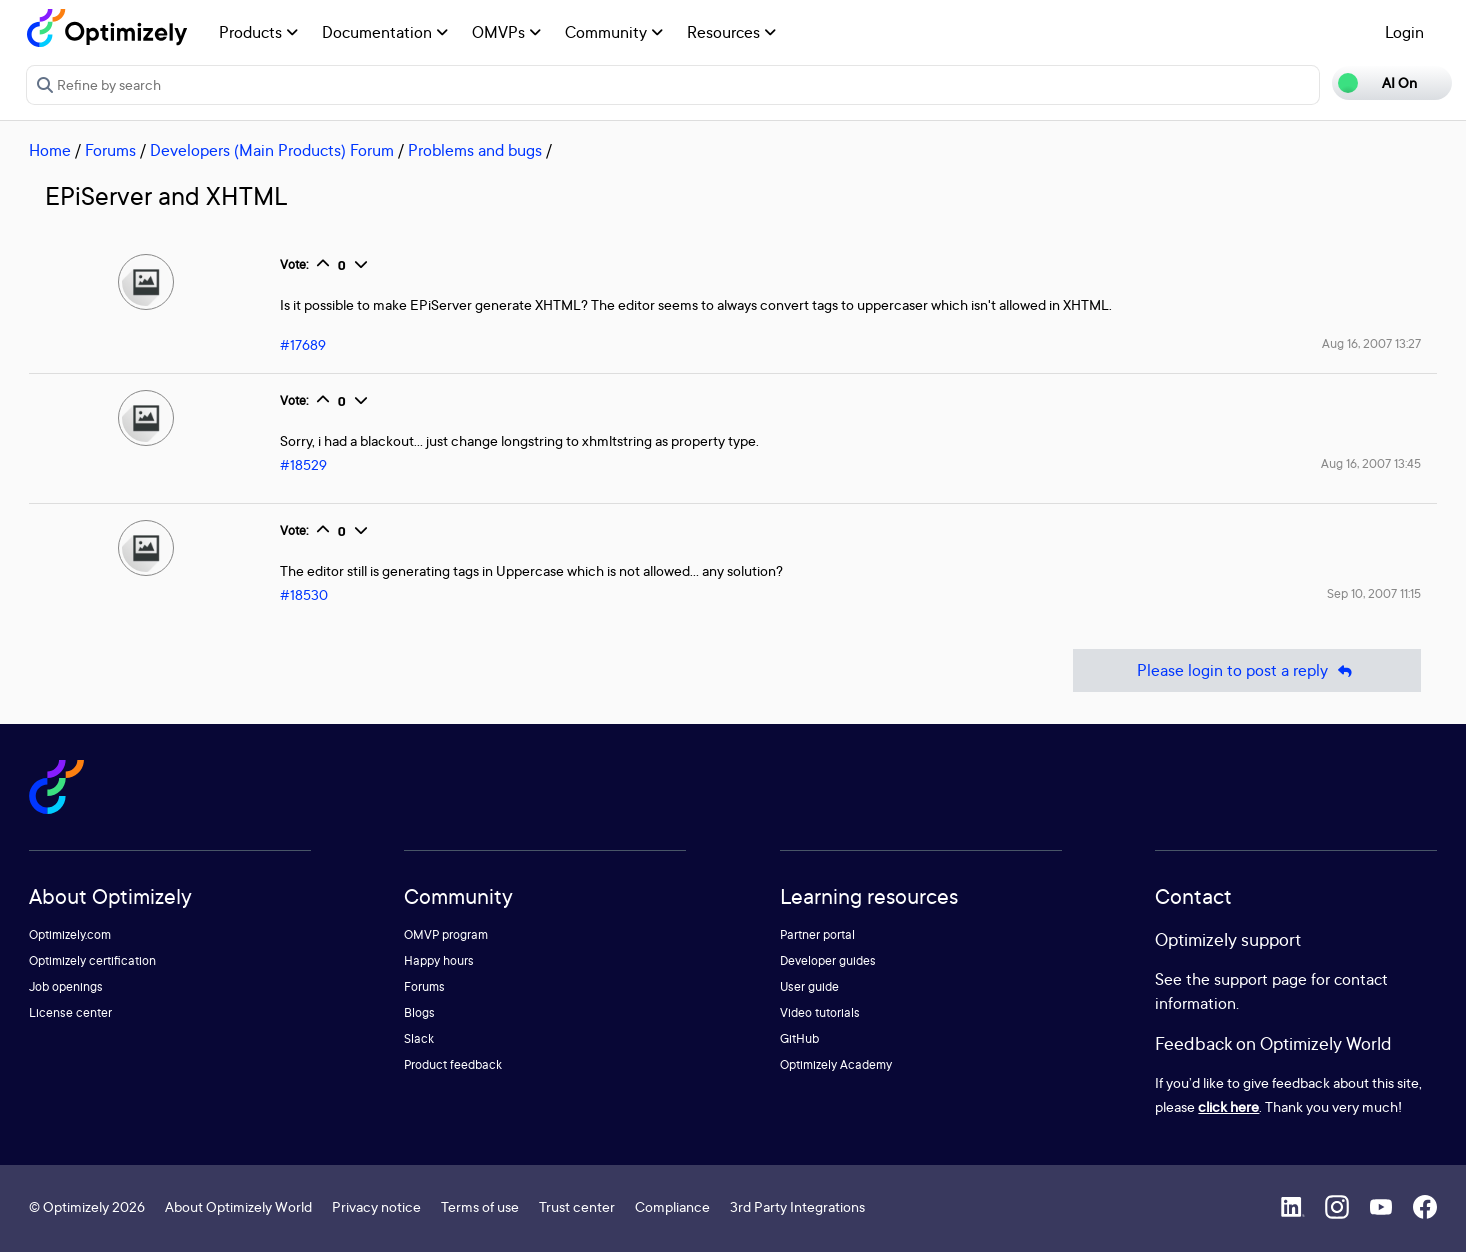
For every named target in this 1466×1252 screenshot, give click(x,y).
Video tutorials (820, 1012)
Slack (419, 1038)
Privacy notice (376, 1206)
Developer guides (828, 960)
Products (258, 32)
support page (1260, 979)
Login (1404, 32)
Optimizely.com (70, 934)
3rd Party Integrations (797, 1206)
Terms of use (480, 1206)
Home (50, 150)
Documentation (385, 32)
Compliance (672, 1206)
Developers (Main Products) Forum (272, 150)
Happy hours (439, 960)
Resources (731, 32)
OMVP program (446, 934)
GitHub (799, 1038)
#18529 (303, 464)
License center (70, 1012)
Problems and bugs (475, 150)
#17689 (303, 344)
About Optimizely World (238, 1206)
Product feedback (453, 1064)
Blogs (419, 1012)
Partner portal (817, 934)
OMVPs (506, 32)
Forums (110, 150)
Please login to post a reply (1247, 670)
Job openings (66, 986)
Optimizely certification (92, 960)
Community (614, 32)
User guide (809, 986)
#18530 (304, 594)
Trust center (577, 1206)
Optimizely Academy (836, 1064)
